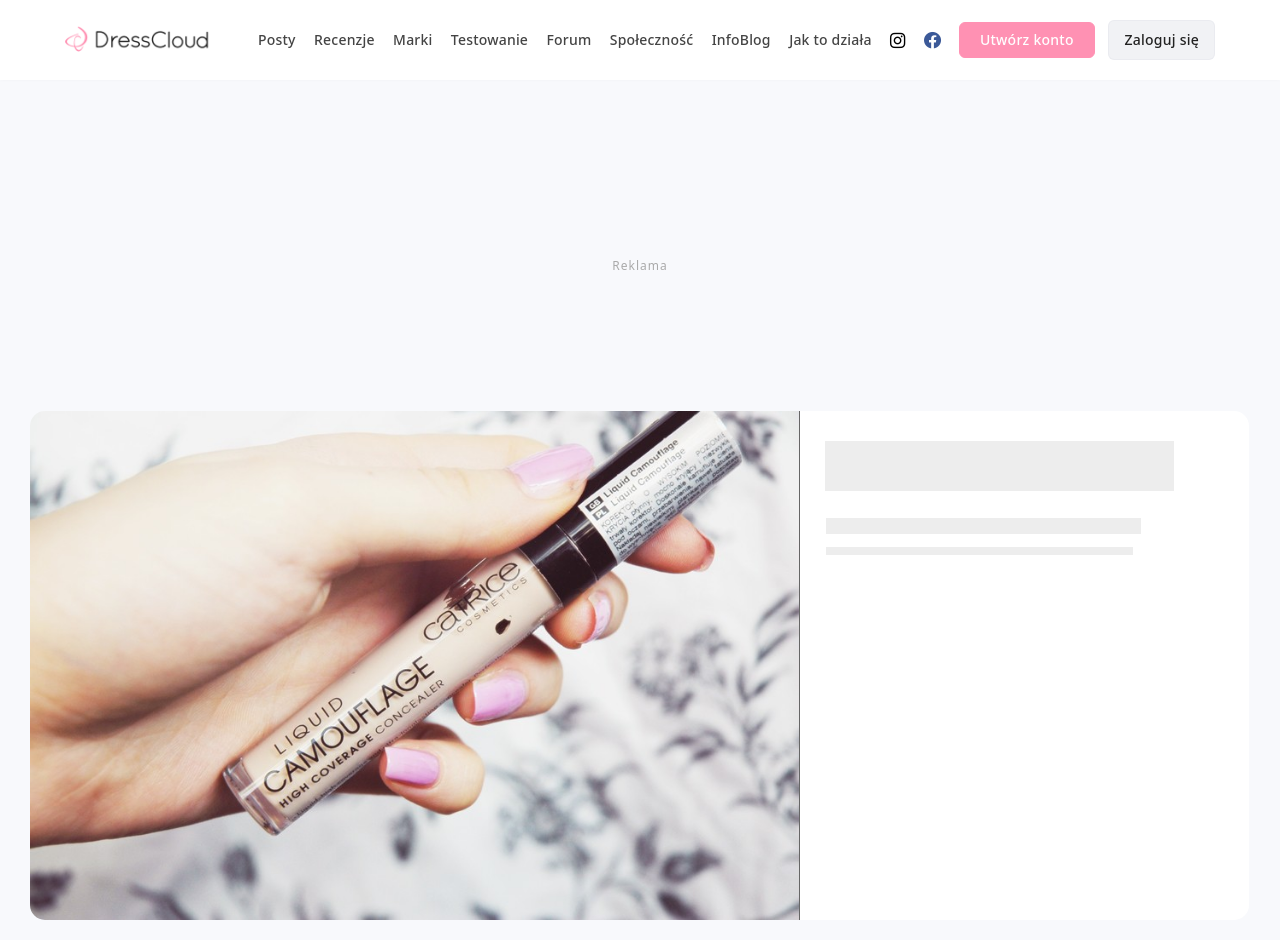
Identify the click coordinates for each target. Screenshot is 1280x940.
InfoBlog (741, 39)
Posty (277, 39)
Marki (412, 39)
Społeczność (652, 39)
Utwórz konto (1027, 39)
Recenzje (344, 39)
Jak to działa (830, 39)
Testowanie (489, 39)
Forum (568, 39)
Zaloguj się (1161, 39)
